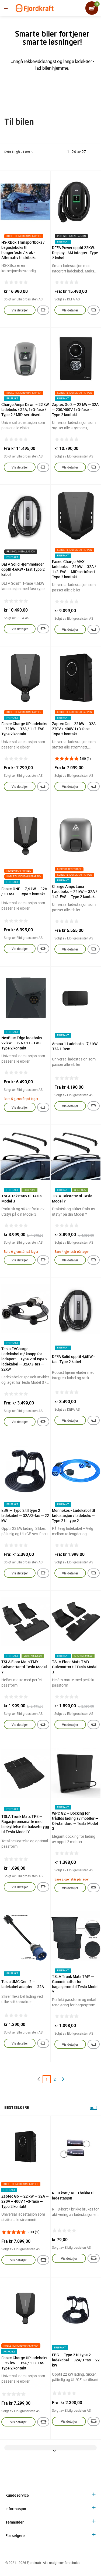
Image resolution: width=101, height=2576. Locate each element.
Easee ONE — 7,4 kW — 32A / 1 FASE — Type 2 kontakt (24, 891)
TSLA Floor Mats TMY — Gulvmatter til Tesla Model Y (24, 1666)
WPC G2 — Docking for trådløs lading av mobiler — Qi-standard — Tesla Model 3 (75, 1821)
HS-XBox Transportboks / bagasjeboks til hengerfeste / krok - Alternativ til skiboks (23, 250)
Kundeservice (17, 2495)
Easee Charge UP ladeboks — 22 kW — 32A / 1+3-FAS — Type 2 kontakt (24, 728)
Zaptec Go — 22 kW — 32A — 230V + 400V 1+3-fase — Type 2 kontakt (75, 728)
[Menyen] (6, 8)
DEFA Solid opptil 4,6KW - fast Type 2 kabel (73, 1359)
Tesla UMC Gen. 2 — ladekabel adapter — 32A (22, 1984)
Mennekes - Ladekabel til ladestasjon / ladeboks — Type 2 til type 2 (73, 1515)
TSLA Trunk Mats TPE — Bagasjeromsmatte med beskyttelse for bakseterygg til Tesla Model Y (25, 1824)
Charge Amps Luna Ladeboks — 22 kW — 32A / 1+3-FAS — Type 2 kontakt (74, 891)
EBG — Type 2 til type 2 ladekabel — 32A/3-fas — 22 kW (25, 1515)
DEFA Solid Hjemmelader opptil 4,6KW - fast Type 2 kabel (23, 569)
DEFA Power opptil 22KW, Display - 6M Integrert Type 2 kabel (75, 252)
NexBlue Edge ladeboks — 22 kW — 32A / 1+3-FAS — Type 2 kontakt (23, 1043)
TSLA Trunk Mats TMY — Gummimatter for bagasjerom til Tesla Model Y (75, 1984)
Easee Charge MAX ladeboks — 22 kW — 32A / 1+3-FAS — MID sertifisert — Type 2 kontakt (75, 569)
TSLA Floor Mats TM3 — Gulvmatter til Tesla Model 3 (74, 1666)
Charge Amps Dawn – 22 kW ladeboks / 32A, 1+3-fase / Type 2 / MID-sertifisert (25, 409)
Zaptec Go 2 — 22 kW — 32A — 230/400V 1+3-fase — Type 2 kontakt (75, 409)
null (93, 2108)
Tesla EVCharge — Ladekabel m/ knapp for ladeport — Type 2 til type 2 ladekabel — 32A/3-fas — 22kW (24, 1359)
